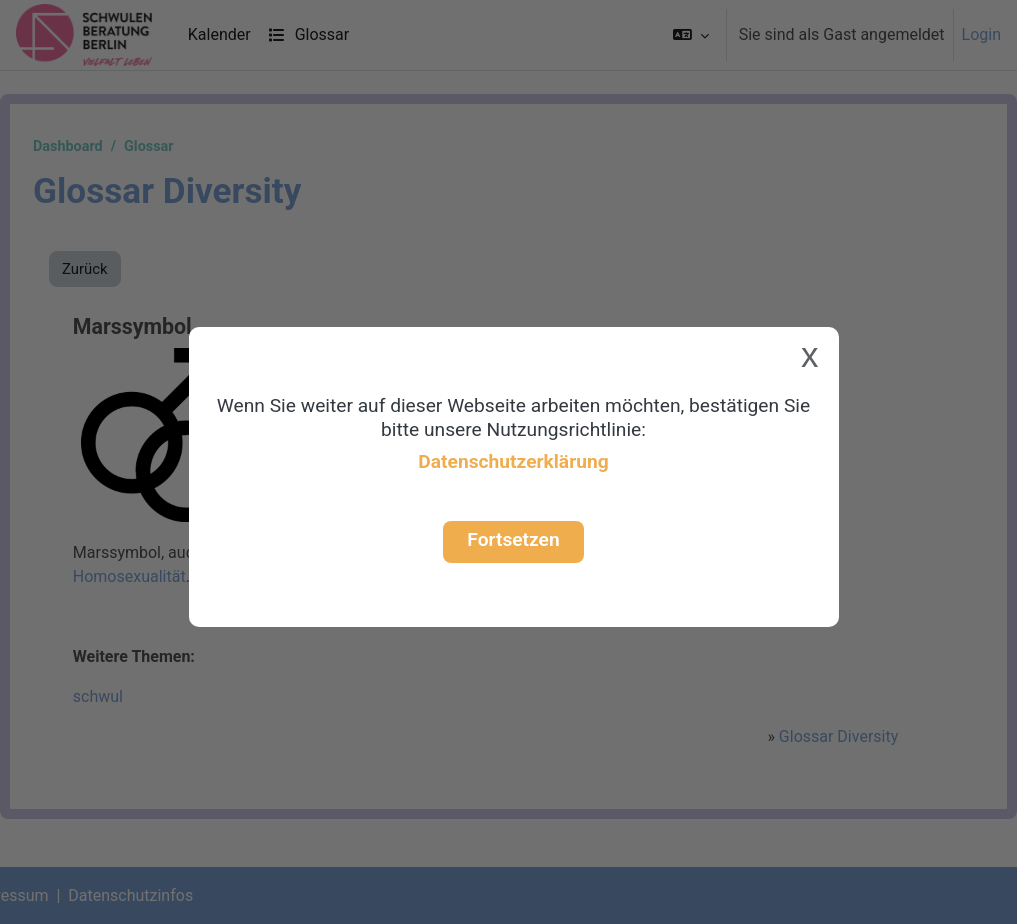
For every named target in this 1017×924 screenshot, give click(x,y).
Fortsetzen (513, 539)
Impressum (56, 895)
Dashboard (116, 146)
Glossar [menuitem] (308, 34)
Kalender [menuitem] (219, 34)
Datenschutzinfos (178, 895)
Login (981, 34)
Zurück (133, 269)
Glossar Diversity (797, 736)
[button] (691, 35)
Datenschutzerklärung (513, 461)
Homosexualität (175, 576)
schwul (144, 696)
